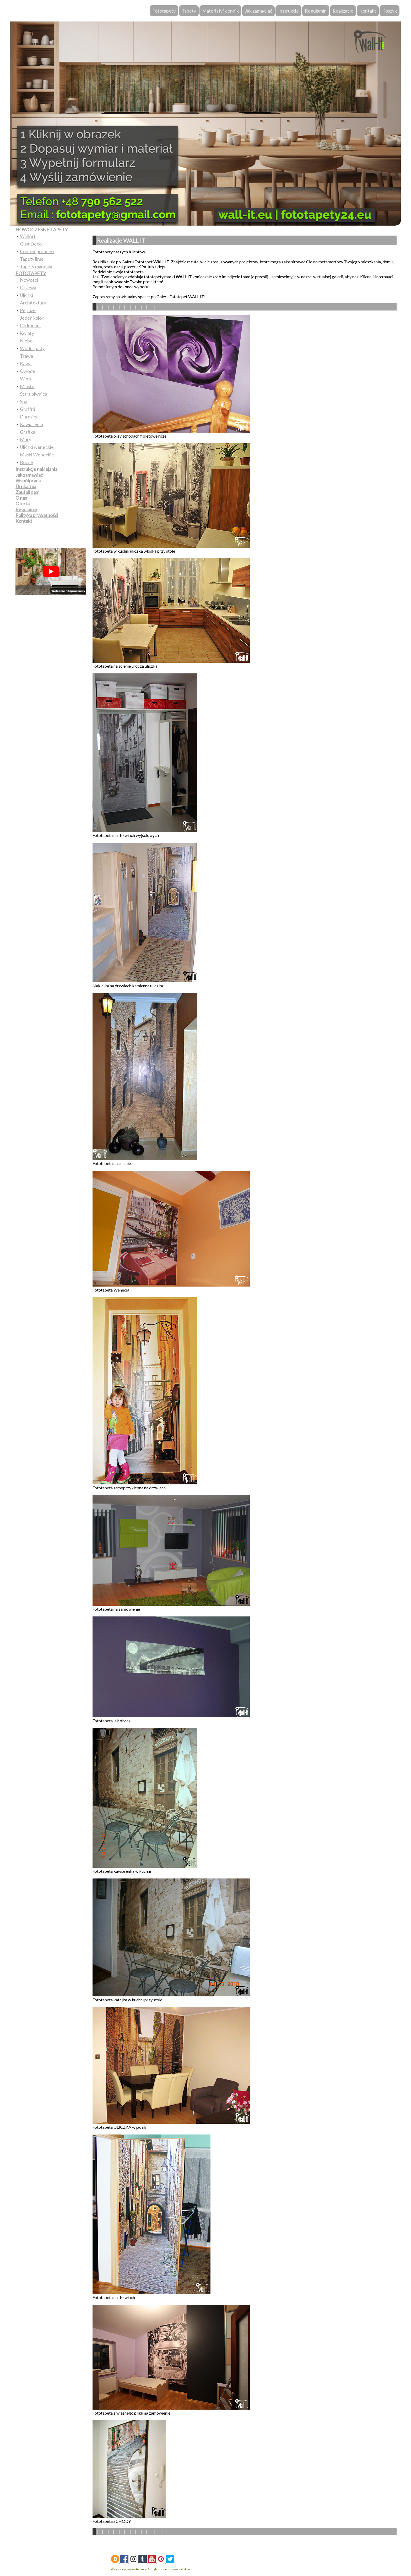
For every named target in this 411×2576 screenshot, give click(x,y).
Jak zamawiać (258, 11)
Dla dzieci (30, 417)
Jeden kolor (32, 318)
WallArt (28, 236)
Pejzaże (28, 310)
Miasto (27, 386)
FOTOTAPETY (30, 273)
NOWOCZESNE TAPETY (41, 229)
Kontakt (367, 11)
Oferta (22, 504)
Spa (23, 401)
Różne (26, 462)
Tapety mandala (36, 266)
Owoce (27, 371)
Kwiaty (27, 333)
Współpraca (28, 480)
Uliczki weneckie (37, 447)
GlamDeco (31, 244)
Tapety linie (32, 259)
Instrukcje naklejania (36, 469)
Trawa (26, 356)
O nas (21, 498)
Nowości (29, 280)
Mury (25, 439)
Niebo (26, 341)
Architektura (33, 303)
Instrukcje (288, 11)
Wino (25, 379)
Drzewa (28, 287)
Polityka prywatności (36, 515)
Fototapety (164, 11)
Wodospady (32, 348)
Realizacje (343, 11)
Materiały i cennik (220, 11)
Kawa (25, 363)
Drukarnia (25, 486)
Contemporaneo (37, 251)
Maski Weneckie (37, 455)
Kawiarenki (31, 424)
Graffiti (27, 409)
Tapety (189, 11)
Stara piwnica (33, 394)
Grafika (27, 432)
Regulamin (316, 11)
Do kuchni (30, 325)
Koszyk (389, 11)
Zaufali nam (27, 492)
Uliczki (26, 295)
